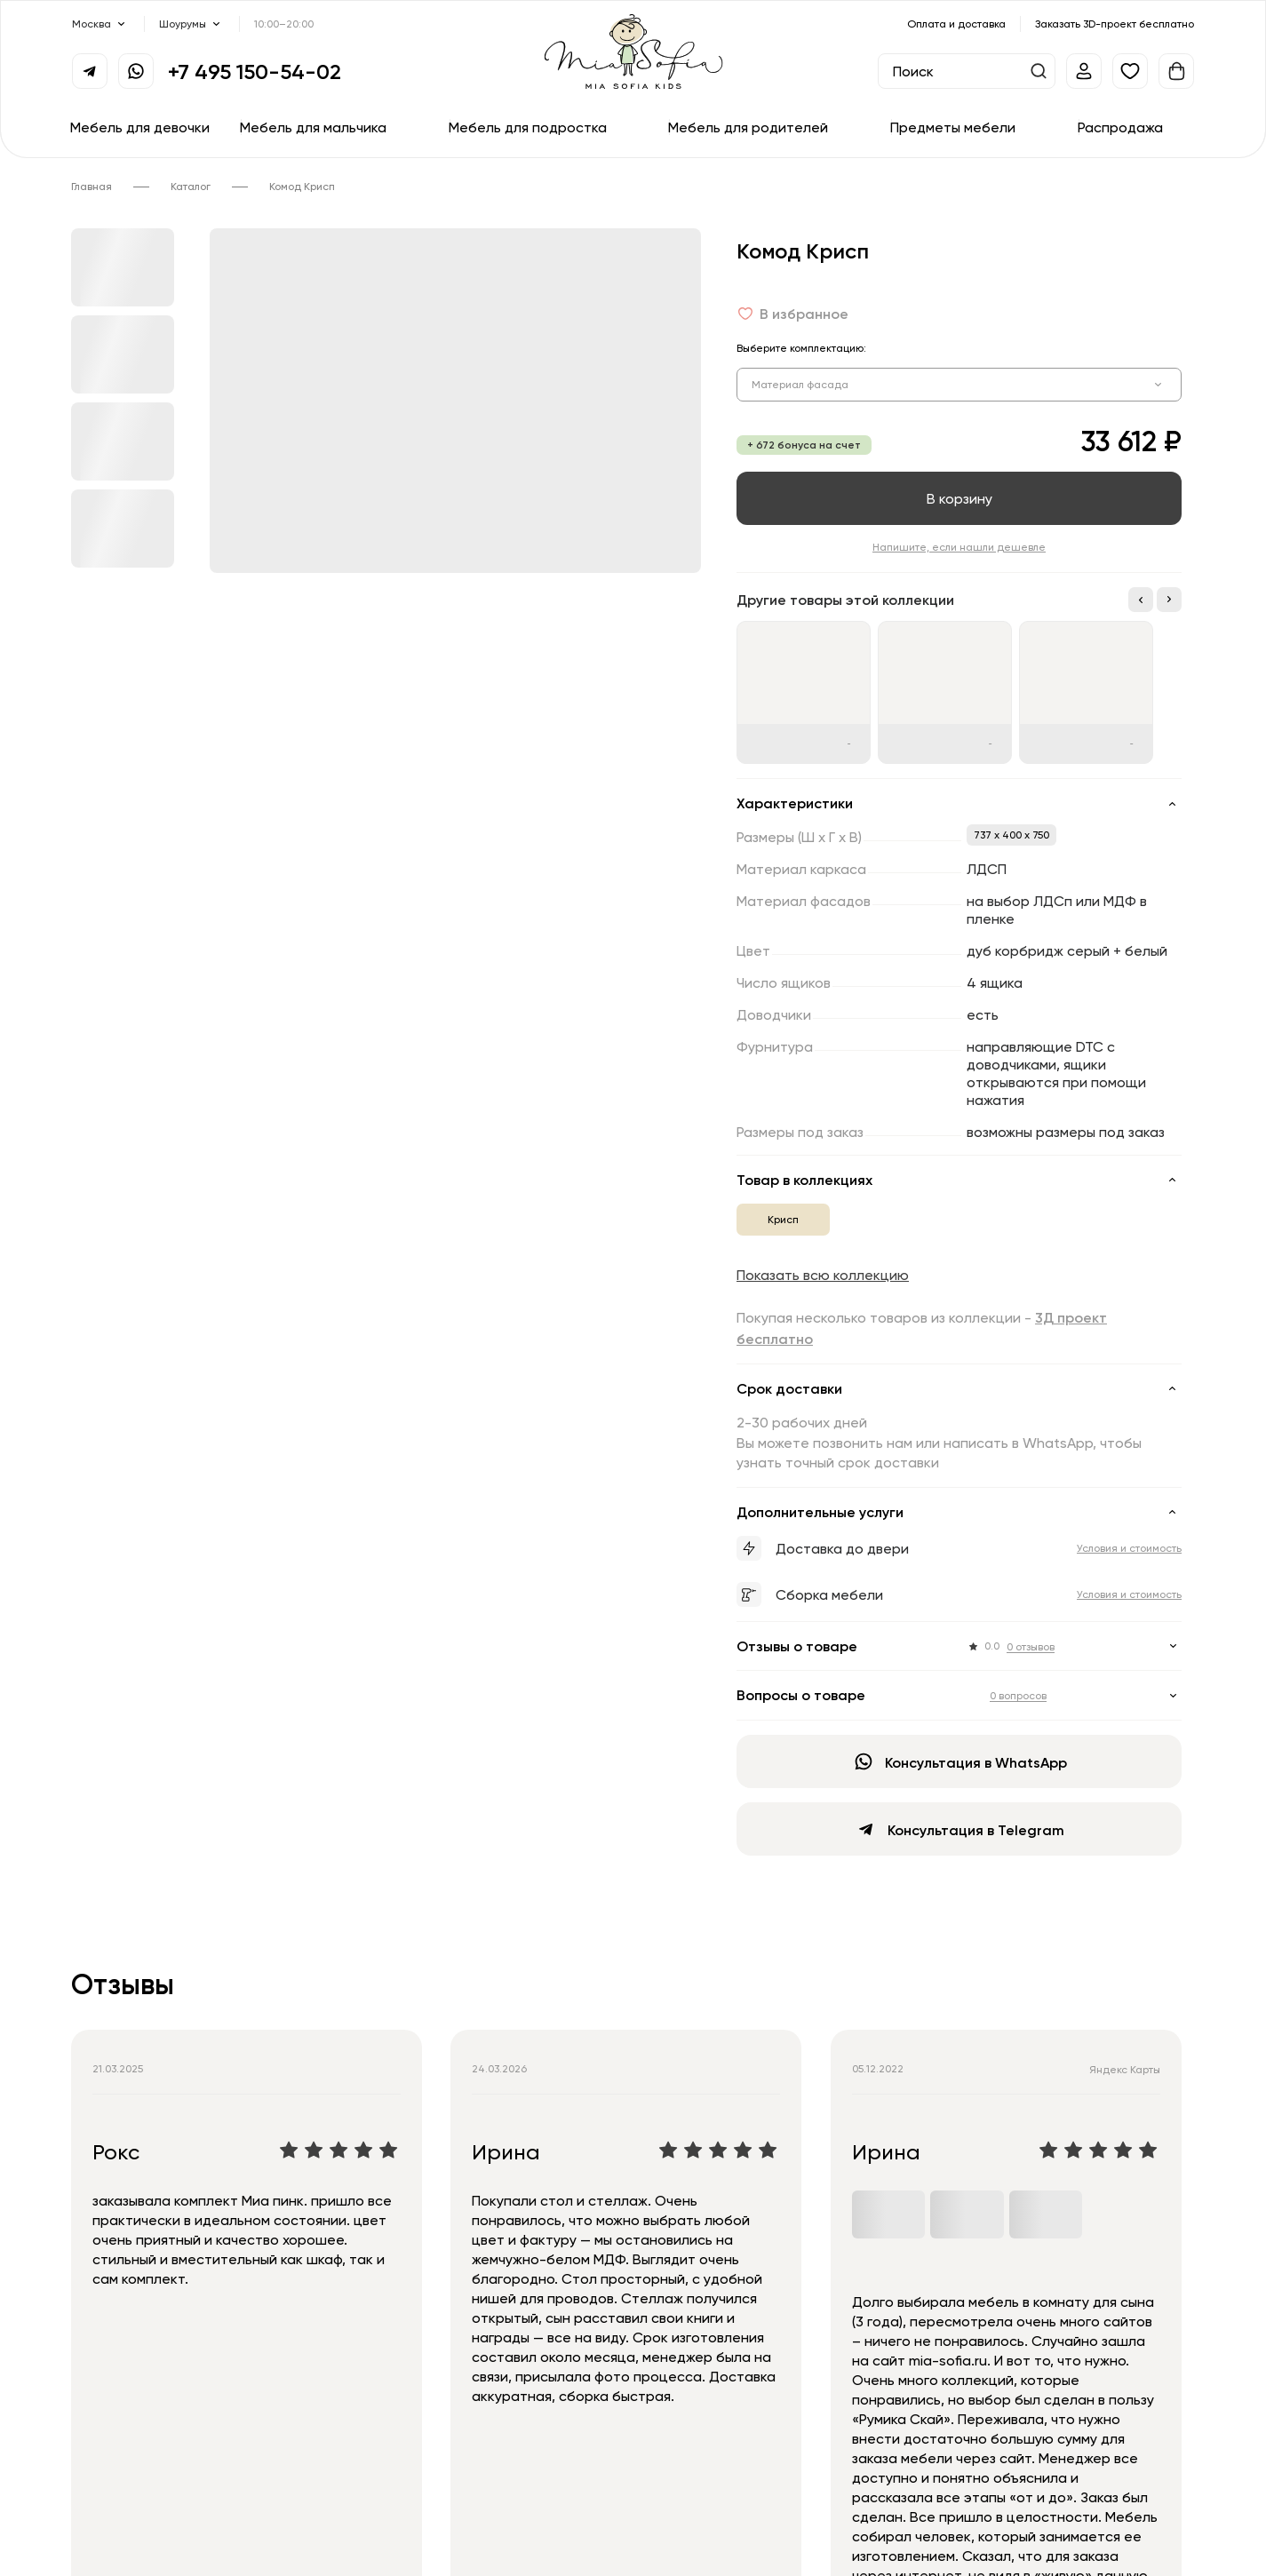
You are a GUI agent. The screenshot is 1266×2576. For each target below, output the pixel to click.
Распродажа (1120, 127)
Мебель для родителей (748, 127)
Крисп (783, 1219)
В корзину (959, 498)
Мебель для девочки (140, 127)
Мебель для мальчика (313, 127)
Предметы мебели (952, 127)
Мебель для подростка (528, 127)
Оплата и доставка (956, 23)
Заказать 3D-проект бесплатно (1114, 23)
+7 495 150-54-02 (254, 71)
